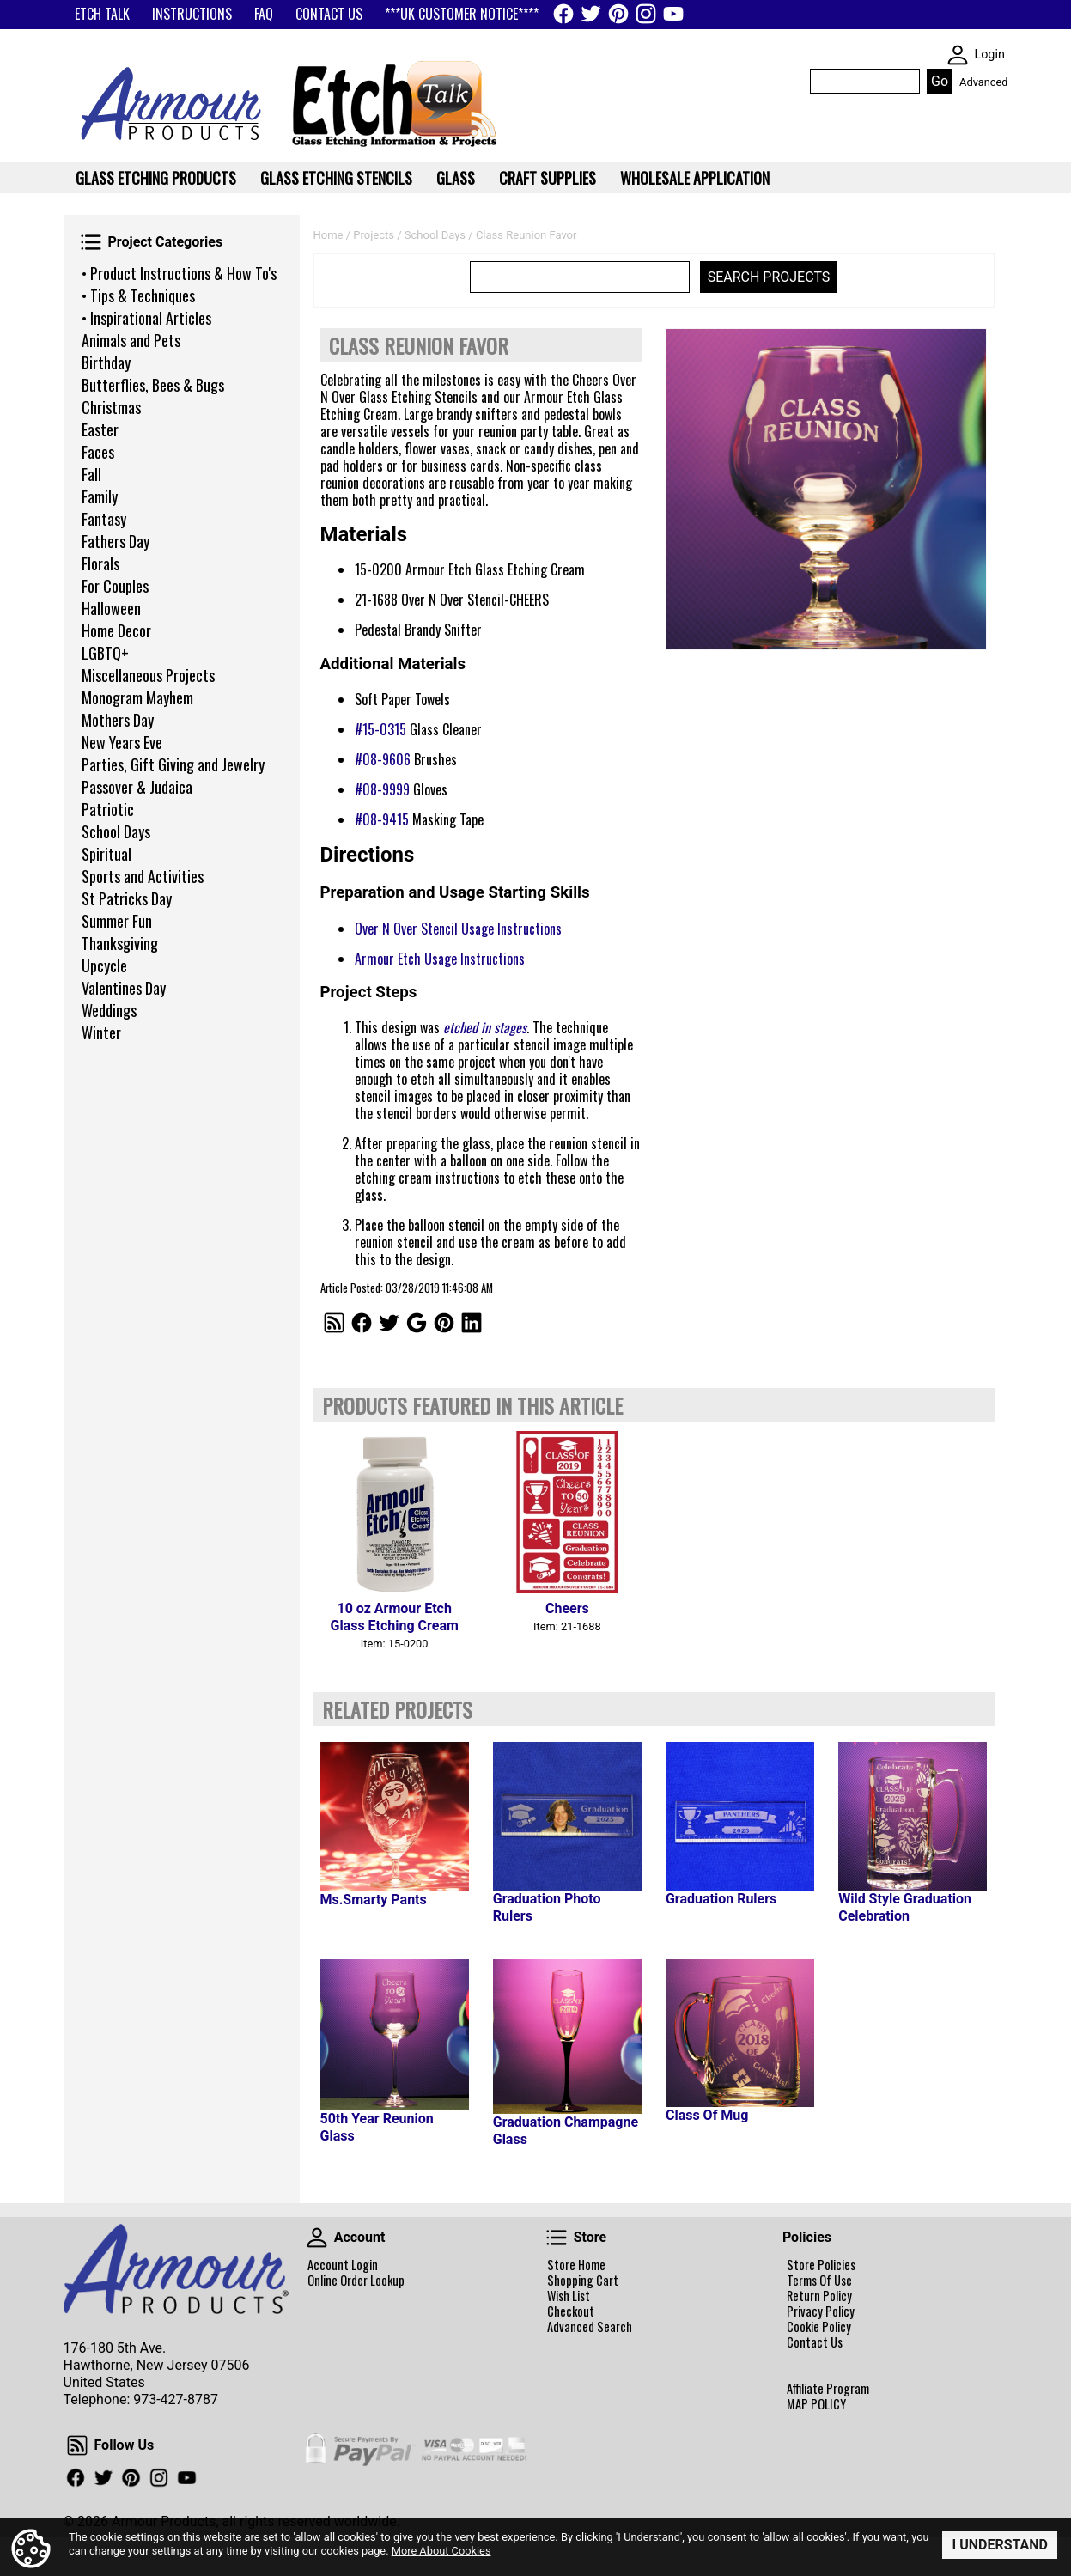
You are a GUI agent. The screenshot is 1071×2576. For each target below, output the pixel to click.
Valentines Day (124, 988)
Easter (100, 429)
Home (328, 234)
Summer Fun (117, 921)
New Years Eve (122, 742)
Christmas (111, 407)
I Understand (1000, 2544)
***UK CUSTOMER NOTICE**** (462, 13)
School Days (116, 831)
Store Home (576, 2265)
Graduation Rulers (721, 1899)
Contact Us (815, 2342)
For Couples (115, 586)
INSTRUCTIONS (192, 13)
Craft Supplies (547, 178)
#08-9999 (382, 789)
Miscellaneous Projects (148, 675)
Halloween (111, 608)
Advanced (983, 82)
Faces (98, 452)
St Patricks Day (127, 898)
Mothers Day (118, 720)
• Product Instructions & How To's (179, 273)
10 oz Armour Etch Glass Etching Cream (394, 1617)
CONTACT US (328, 13)
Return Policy (819, 2296)
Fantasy (104, 519)
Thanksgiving (120, 943)
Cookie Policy (819, 2327)
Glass (455, 178)
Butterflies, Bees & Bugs (153, 385)
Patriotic (108, 809)
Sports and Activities (143, 876)
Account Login (342, 2265)
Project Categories (91, 242)
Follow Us (77, 2445)
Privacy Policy (821, 2311)
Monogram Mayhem (137, 697)
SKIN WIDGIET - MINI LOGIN (957, 55)
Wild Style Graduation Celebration (904, 1907)
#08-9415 (382, 819)
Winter (101, 1032)
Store (556, 2237)
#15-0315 (380, 729)
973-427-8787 (175, 2399)
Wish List (568, 2296)
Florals (100, 563)
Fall (91, 474)
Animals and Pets (131, 340)
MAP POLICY (816, 2404)
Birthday (106, 362)
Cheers (567, 1608)
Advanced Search (589, 2327)
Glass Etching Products (156, 178)
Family (100, 496)
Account (317, 2237)
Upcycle (104, 965)
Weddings (109, 1010)
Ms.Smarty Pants (373, 1899)
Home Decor (116, 630)
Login (989, 54)
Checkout (570, 2311)
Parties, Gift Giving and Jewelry (173, 764)
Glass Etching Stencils (336, 178)
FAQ (263, 13)
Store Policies (821, 2265)
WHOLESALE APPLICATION (695, 178)
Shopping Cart (582, 2280)
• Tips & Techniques (138, 295)
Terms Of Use (819, 2280)
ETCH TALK (102, 13)
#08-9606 (383, 759)
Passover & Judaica (137, 787)
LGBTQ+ (105, 653)
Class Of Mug (707, 2115)
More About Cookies (441, 2550)
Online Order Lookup (356, 2280)
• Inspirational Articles (146, 318)
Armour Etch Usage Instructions (440, 958)
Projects (373, 234)
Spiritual (106, 854)
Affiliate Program (828, 2388)
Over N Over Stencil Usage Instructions (458, 928)
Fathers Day (115, 541)
